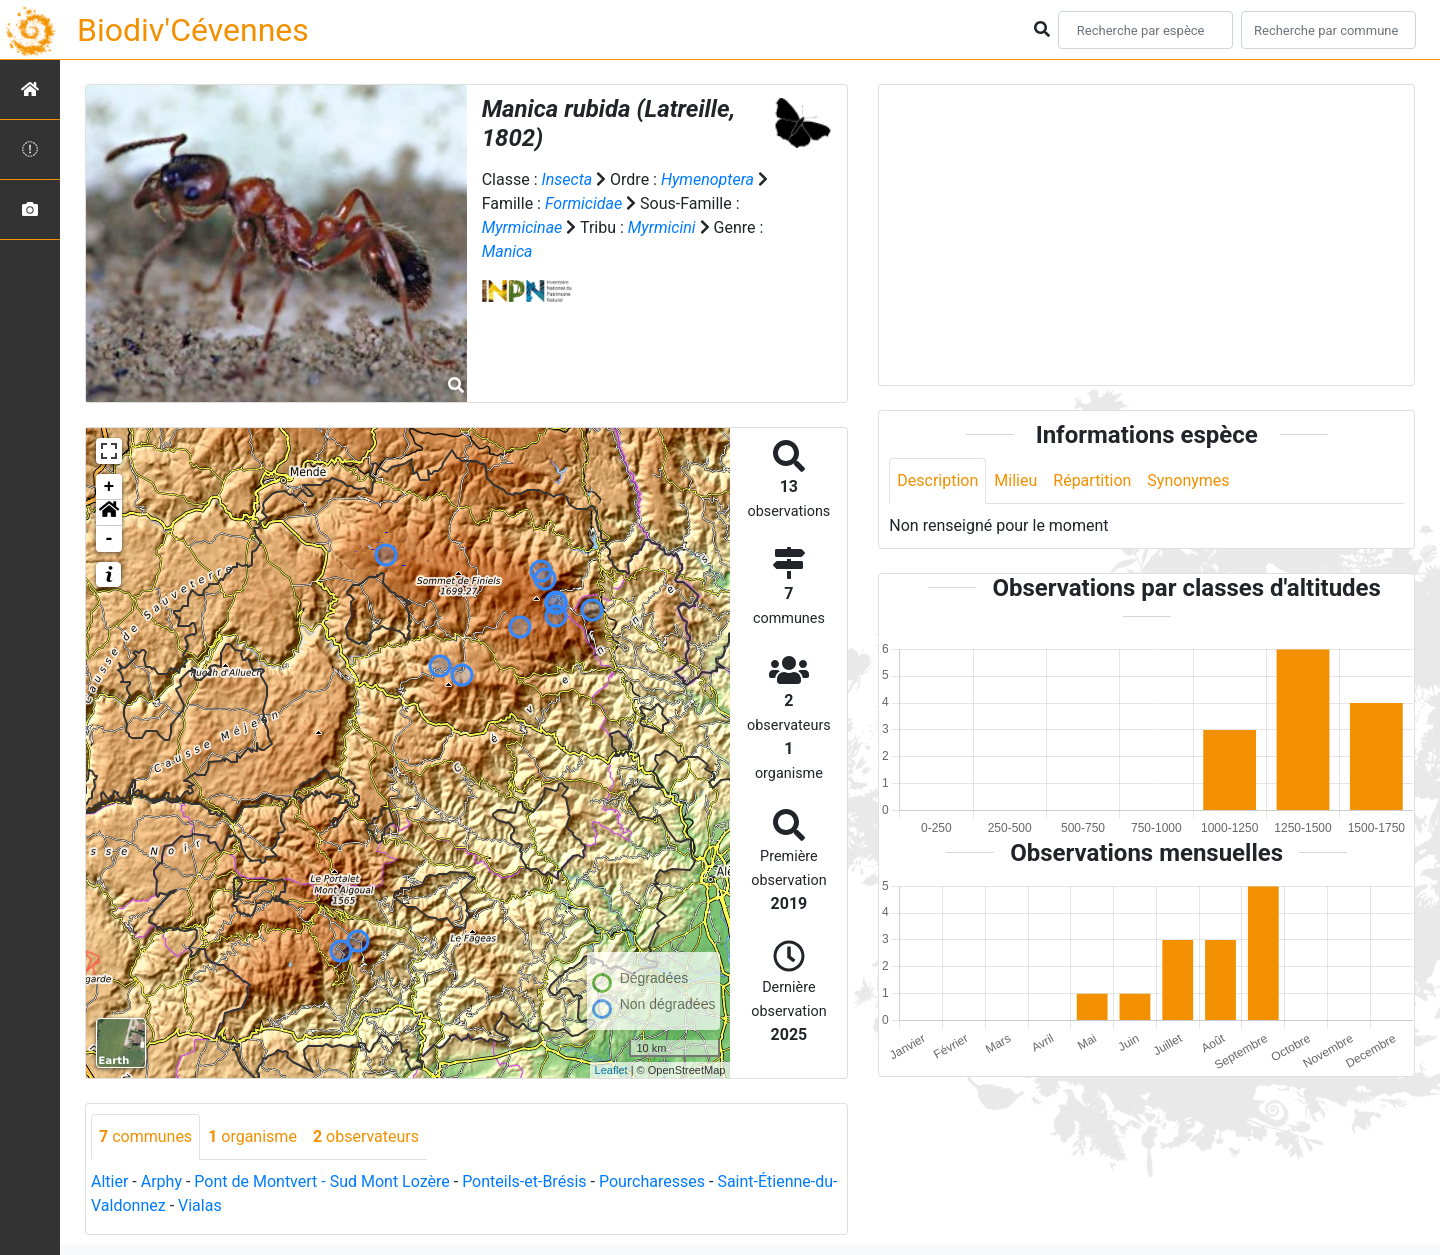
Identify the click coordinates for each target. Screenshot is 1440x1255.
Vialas (200, 1205)
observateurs (366, 1136)
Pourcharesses (652, 1181)
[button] (109, 513)
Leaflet (611, 1070)
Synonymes (1188, 480)
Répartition (1092, 480)
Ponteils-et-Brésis (524, 1181)
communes (145, 1136)
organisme (252, 1136)
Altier (109, 1181)
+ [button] (109, 487)
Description (937, 480)
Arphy (161, 1181)
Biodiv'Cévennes (193, 30)
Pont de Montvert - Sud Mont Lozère (321, 1181)
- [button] (109, 539)
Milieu (1015, 480)
